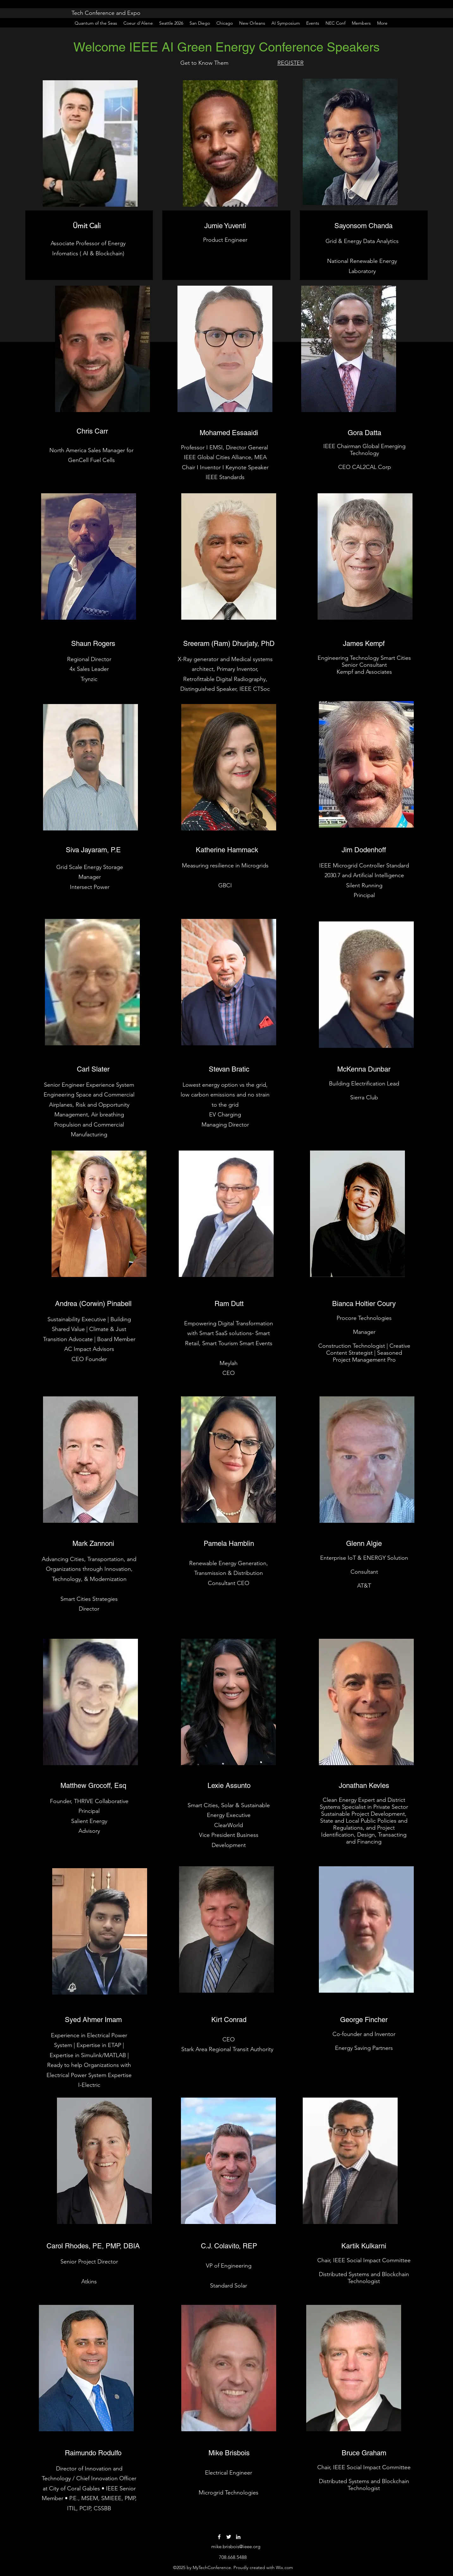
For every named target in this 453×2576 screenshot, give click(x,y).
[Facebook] (219, 2537)
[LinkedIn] (238, 2537)
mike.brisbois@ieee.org (235, 2546)
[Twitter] (229, 2537)
